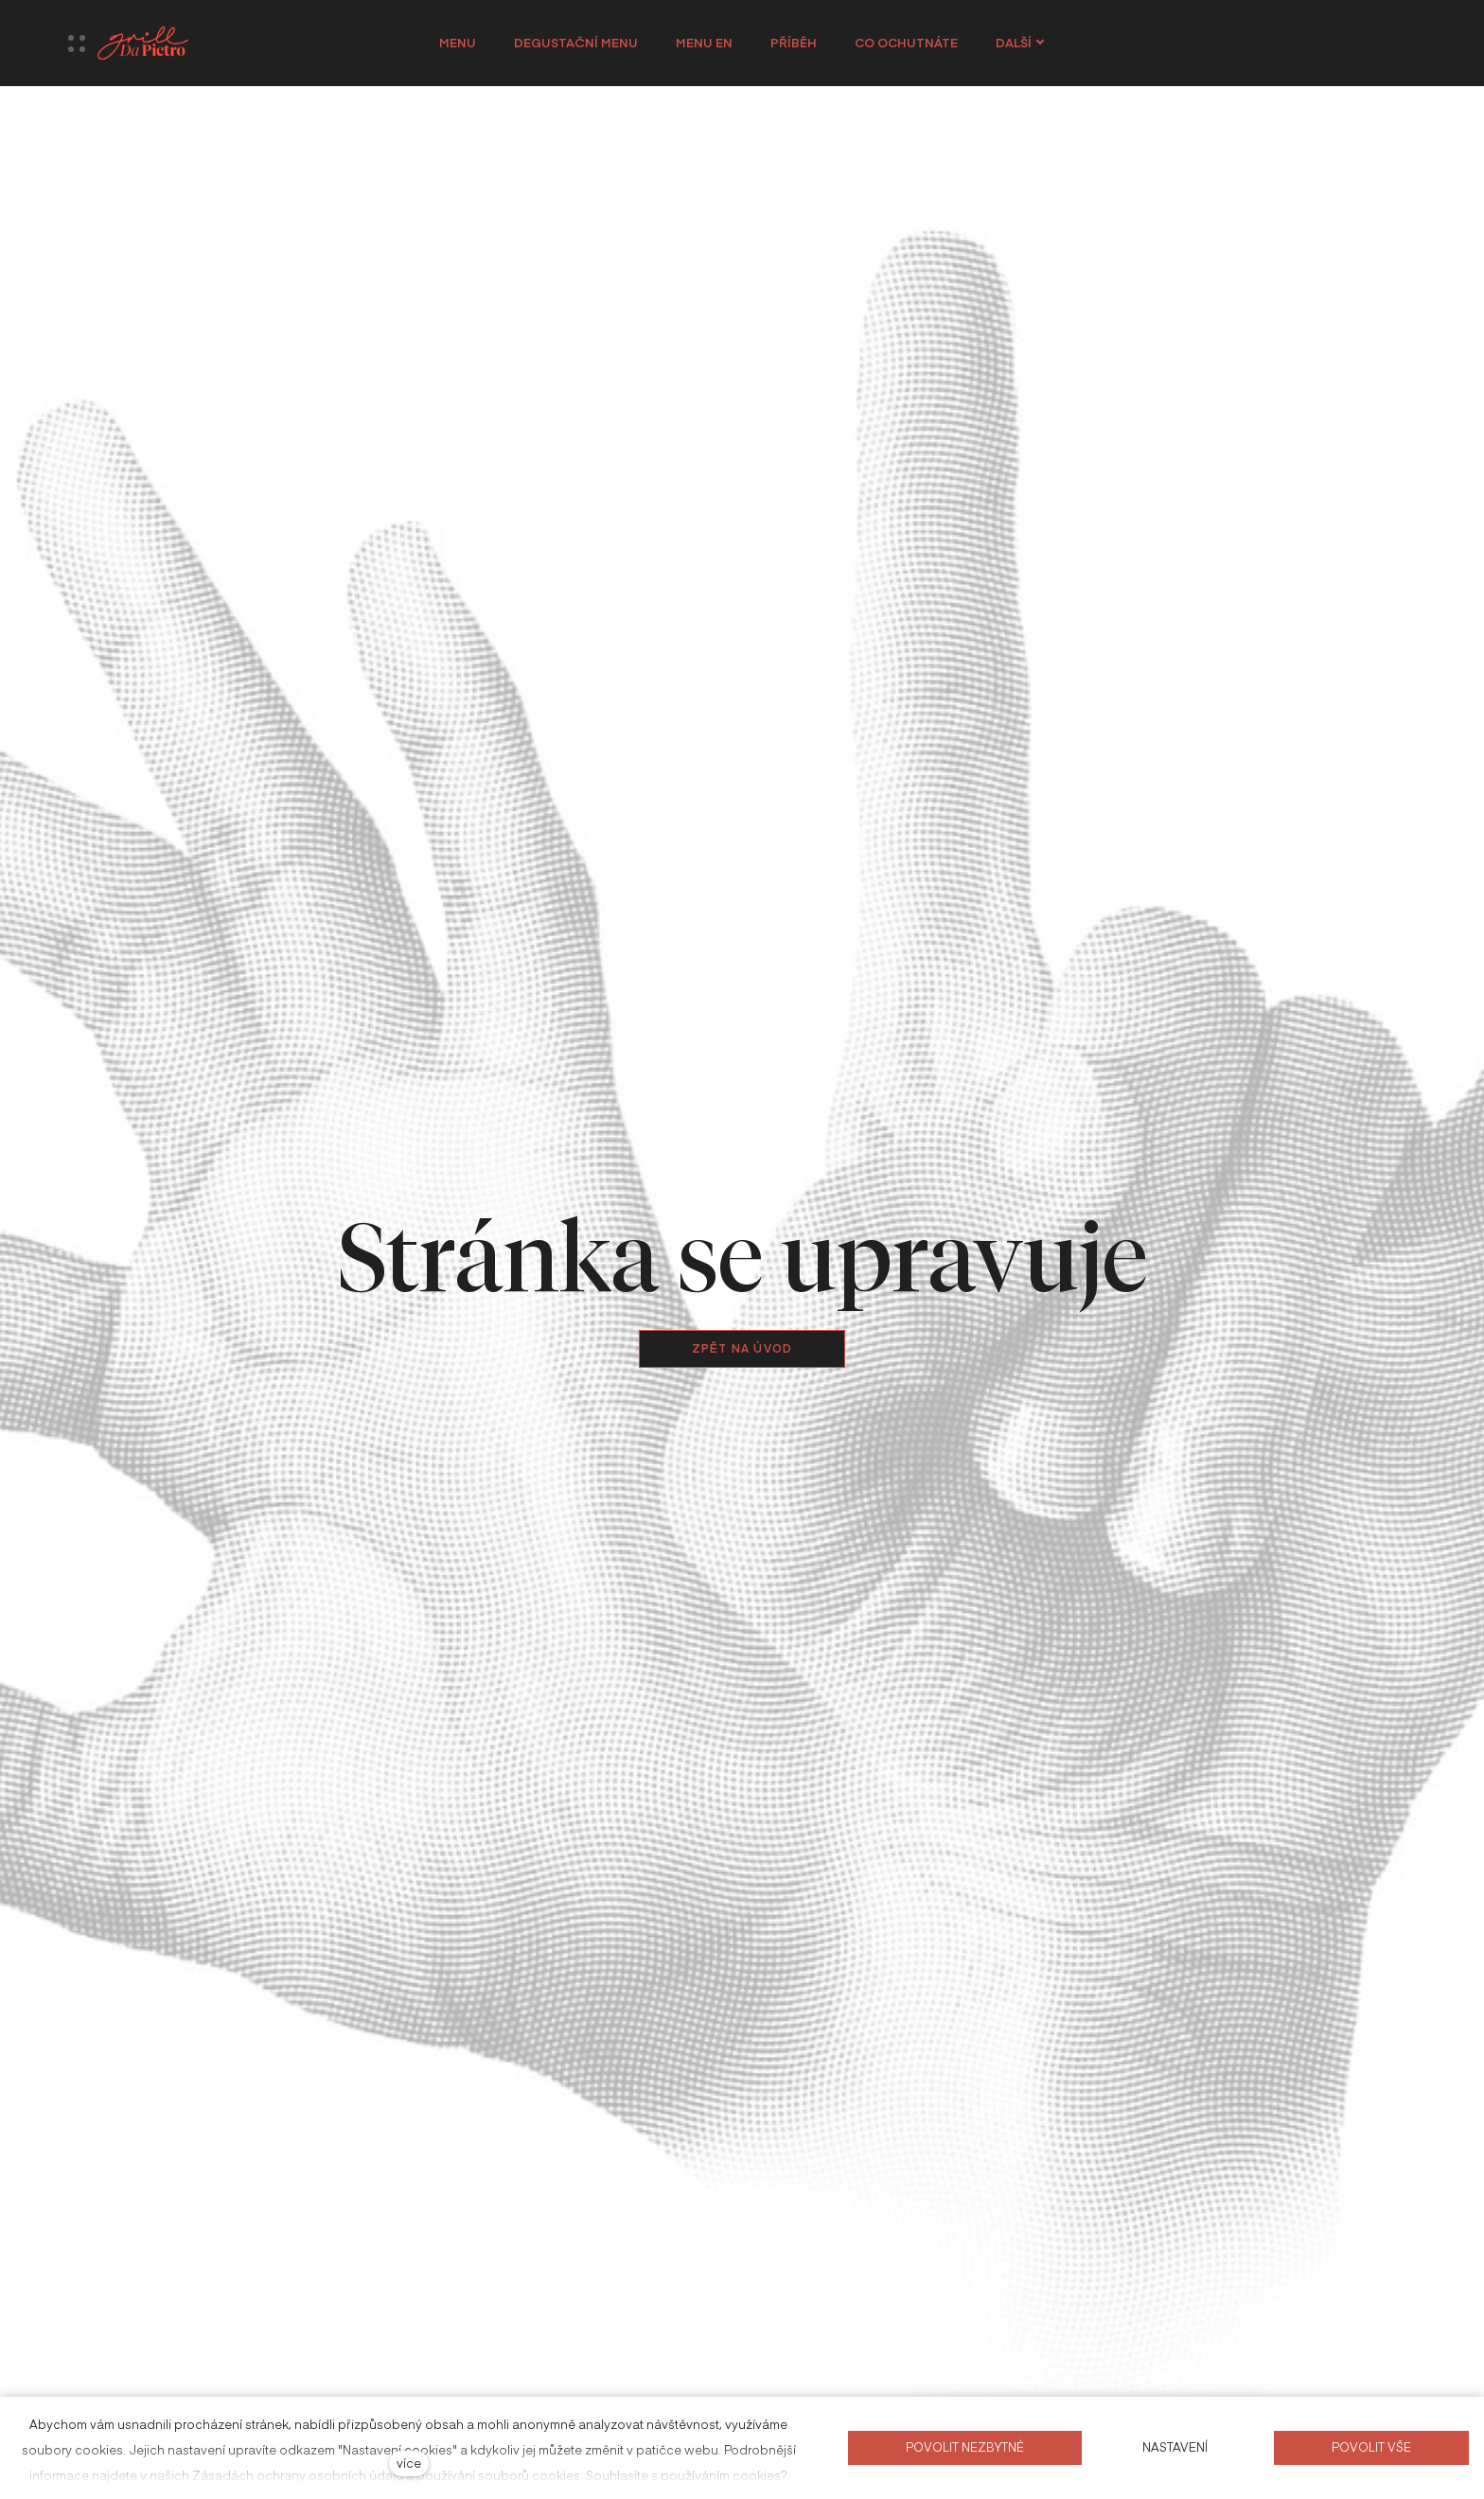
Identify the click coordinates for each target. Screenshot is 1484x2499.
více (409, 2463)
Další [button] (1020, 42)
